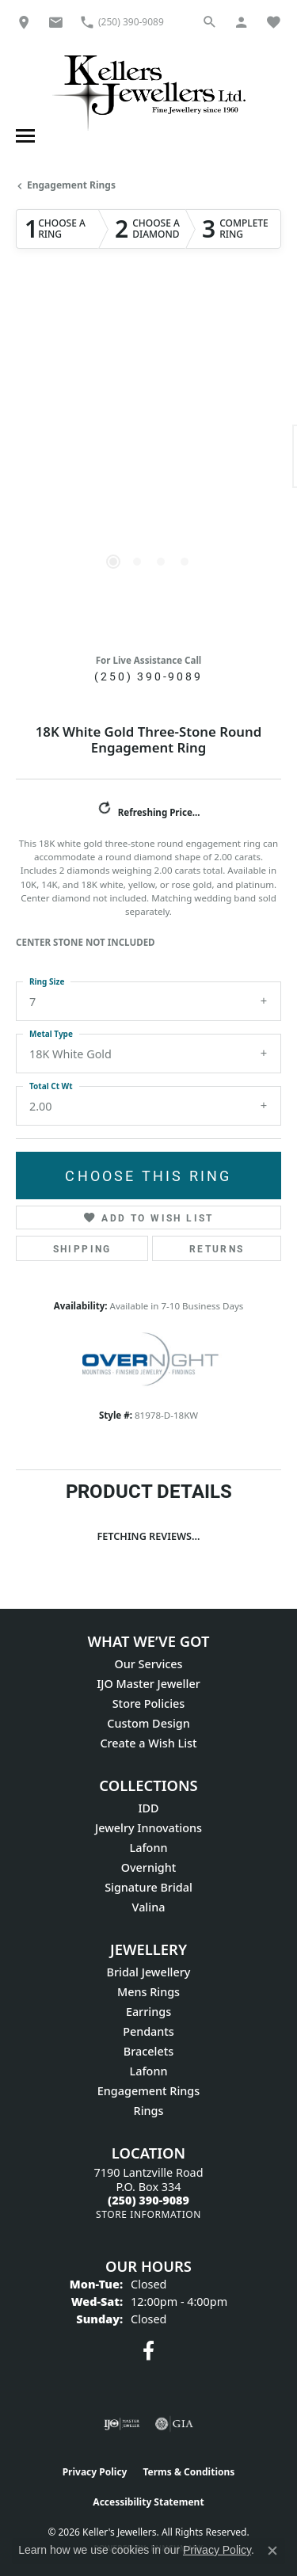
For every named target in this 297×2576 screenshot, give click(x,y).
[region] (148, 464)
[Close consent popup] (272, 2550)
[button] (210, 22)
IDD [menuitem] (148, 1808)
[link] (24, 22)
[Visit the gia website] (174, 2424)
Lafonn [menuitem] (149, 1847)
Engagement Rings (71, 185)
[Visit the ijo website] (121, 2424)
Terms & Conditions (188, 2472)
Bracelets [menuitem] (148, 2051)
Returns (217, 1248)
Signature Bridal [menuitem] (148, 1887)
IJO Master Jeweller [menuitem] (148, 1683)
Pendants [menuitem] (148, 2031)
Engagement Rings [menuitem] (148, 2090)
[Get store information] (148, 2214)
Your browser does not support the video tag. (149, 391)
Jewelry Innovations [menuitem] (148, 1827)
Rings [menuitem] (149, 2110)
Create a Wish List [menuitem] (148, 1743)
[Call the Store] (148, 2200)
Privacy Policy (95, 2472)
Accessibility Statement (148, 2502)
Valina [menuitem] (149, 1907)
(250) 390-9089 (148, 676)
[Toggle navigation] (23, 135)
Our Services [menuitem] (148, 1663)
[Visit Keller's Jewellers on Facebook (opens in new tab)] (148, 2351)
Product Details (149, 1490)
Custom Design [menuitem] (148, 1723)
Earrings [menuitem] (148, 2011)
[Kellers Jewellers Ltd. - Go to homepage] (149, 92)
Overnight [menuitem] (149, 1867)
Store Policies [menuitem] (148, 1703)
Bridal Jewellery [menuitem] (149, 1972)
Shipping (82, 1248)
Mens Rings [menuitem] (148, 1991)
